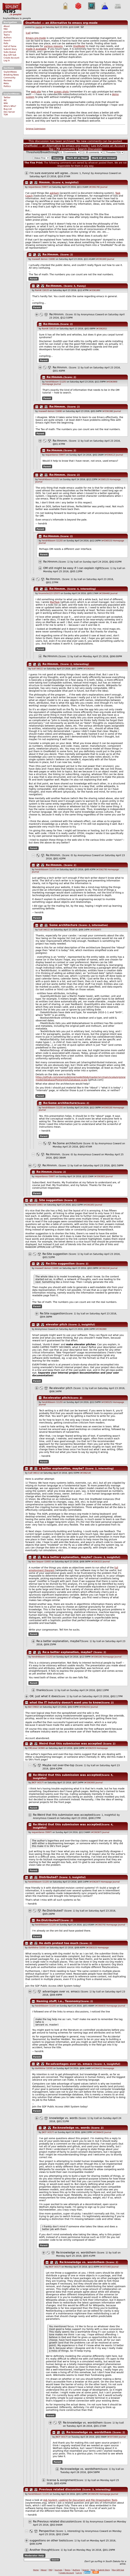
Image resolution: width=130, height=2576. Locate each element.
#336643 (98, 2132)
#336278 (101, 869)
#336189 (94, 290)
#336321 (96, 1561)
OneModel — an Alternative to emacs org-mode (61, 22)
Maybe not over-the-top (58, 1765)
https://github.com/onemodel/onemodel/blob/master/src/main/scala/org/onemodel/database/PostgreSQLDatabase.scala (80, 1078)
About (7, 26)
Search (7, 40)
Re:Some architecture (59, 1103)
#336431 (97, 2068)
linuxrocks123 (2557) (49, 593)
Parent (33, 279)
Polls (6, 43)
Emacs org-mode (36, 38)
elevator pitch (56, 1324)
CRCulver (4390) (36, 1748)
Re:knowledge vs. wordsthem (76, 2252)
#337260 (112, 2437)
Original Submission (36, 129)
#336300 (89, 1782)
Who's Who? (10, 106)
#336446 (104, 593)
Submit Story (10, 49)
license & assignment (61, 2480)
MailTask (55, 602)
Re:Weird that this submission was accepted (67, 1775)
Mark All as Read (77, 158)
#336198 (107, 411)
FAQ (5, 29)
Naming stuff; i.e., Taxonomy (58, 2001)
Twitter (7, 97)
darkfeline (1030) (37, 1947)
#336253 (90, 1748)
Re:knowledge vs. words (71, 2127)
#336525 (107, 1402)
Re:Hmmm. (50, 254)
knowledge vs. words (63, 2118)
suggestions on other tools (48, 2540)
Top (51, 149)
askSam (54, 193)
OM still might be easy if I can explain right (72, 568)
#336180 (101, 259)
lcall (28, 33)
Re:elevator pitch (60, 1388)
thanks (41, 1690)
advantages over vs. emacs (61, 1991)
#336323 (91, 1947)
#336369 (111, 382)
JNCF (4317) (38, 1782)
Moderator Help (34, 2555)
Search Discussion (90, 149)
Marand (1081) (35, 1205)
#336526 (96, 1657)
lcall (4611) (37, 669)
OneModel (79, 46)
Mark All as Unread (104, 158)
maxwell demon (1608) (43, 259)
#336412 (109, 455)
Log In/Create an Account (108, 145)
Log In (7, 60)
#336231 (84, 1707)
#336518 (107, 1107)
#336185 (89, 1205)
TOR (6, 114)
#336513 (103, 479)
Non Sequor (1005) (41, 1561)
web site (36, 91)
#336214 (85, 1473)
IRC (5, 100)
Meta (6, 83)
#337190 (105, 2267)
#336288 (101, 1329)
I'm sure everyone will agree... (50, 173)
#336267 (95, 1882)
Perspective (47, 2531)
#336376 (100, 1925)
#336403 (100, 2006)
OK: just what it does (44, 1696)
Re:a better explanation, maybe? (67, 1557)
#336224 (104, 1268)
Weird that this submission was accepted (70, 1743)
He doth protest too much (59, 1943)
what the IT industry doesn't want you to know (65, 1702)
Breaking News (11, 75)
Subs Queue (10, 52)
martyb (38, 27)
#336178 (94, 187)
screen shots (61, 91)
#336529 (93, 2494)
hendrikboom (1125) (55, 382)
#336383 (99, 1176)
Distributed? (48, 1877)
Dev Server (9, 112)
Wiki (6, 103)
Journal (103, 187)
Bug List (8, 109)
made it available (36, 48)
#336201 (101, 328)
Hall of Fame (10, 46)
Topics (7, 35)
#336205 (88, 669)
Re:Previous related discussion (53, 2521)
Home (36, 2570)
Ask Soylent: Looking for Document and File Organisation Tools (80, 2500)
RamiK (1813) (42, 290)
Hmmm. (45, 182)
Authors (8, 37)
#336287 (95, 930)
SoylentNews (12, 9)
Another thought (41, 2549)
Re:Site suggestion (55, 1254)
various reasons (53, 46)
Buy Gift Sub (10, 55)
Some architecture (63, 925)
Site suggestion (51, 1200)
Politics (7, 86)
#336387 (96, 1832)
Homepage (47, 384)
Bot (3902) (33, 1707)
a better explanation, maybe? (61, 1468)
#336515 (107, 540)
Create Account (11, 58)
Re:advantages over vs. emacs (69, 2064)
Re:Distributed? (52, 1910)
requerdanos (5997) (38, 187)
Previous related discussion (60, 2489)
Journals (8, 32)
